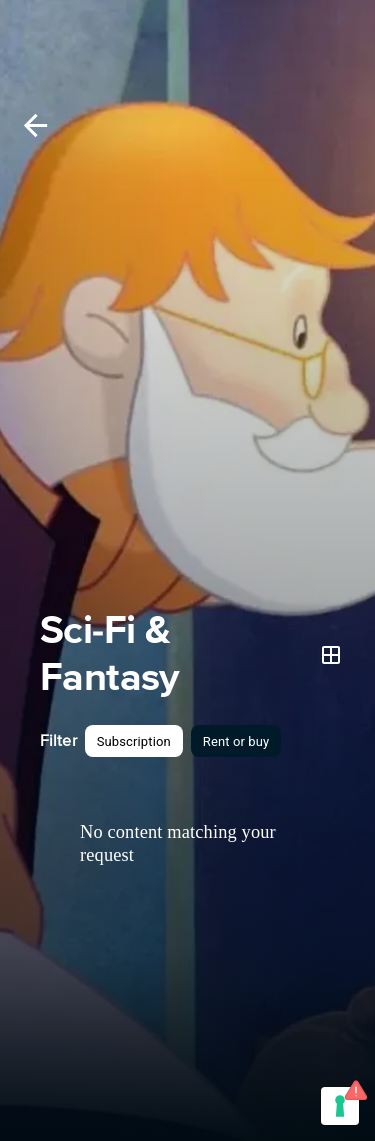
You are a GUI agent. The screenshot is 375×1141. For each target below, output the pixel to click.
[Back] (35, 125)
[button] (134, 741)
